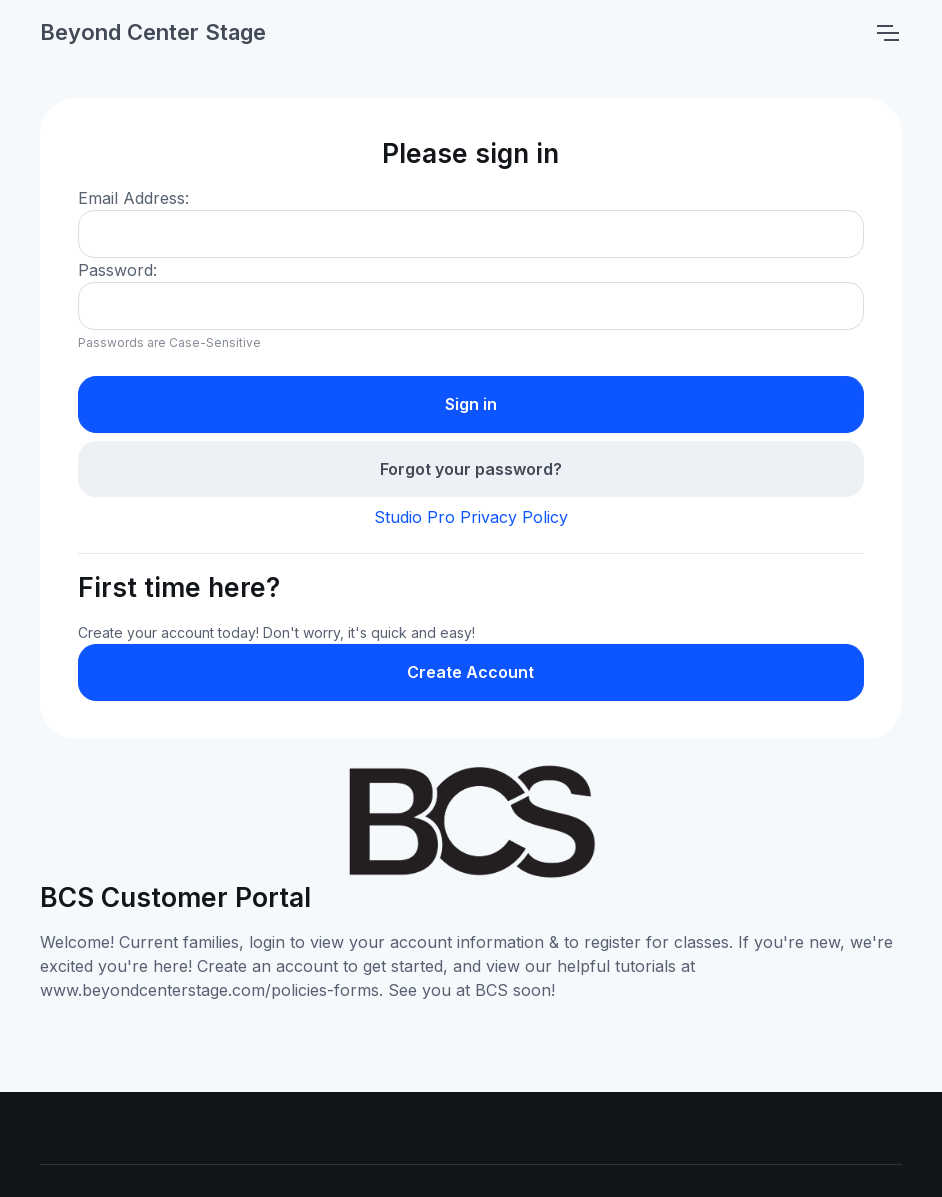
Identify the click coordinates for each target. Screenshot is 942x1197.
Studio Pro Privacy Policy (471, 517)
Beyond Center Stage (153, 32)
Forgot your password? (471, 469)
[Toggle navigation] (887, 33)
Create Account (470, 672)
